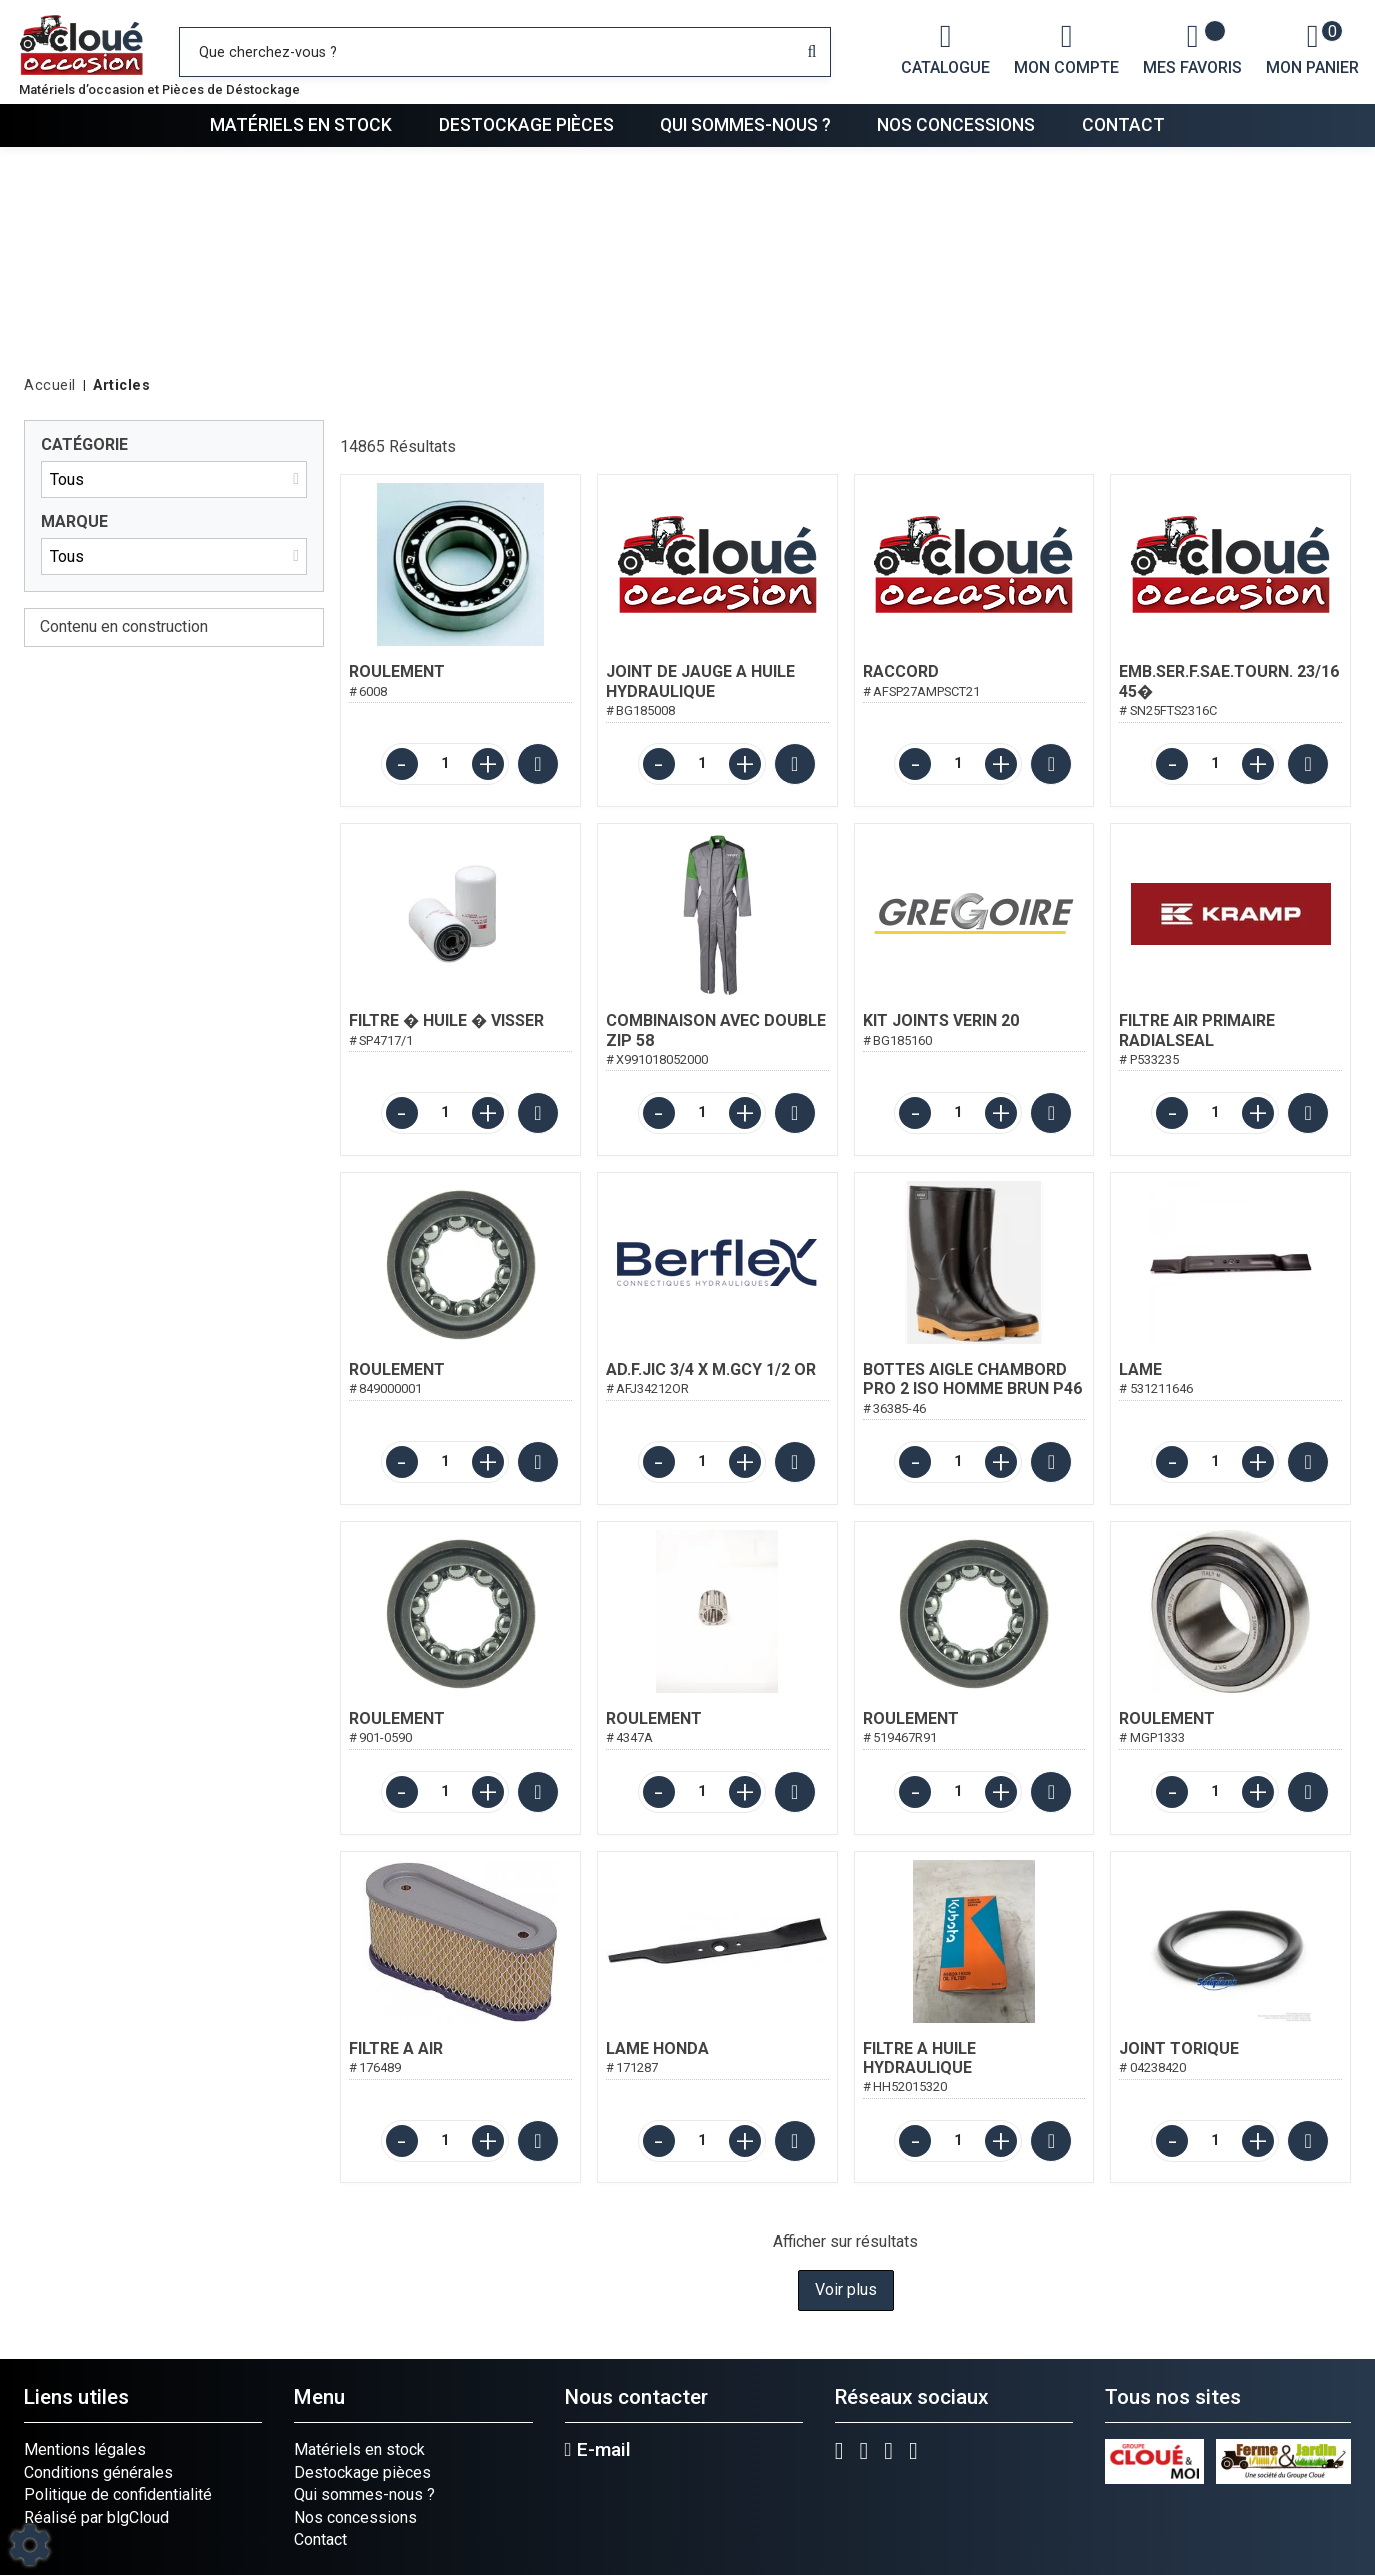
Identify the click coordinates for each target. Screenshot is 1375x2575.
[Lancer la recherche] (812, 52)
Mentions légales (85, 2449)
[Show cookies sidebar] (30, 2545)
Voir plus (846, 2289)
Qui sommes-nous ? (745, 125)
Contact (1123, 125)
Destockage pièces (526, 125)
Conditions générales (98, 2472)
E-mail (598, 2450)
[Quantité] (445, 764)
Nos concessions (956, 125)
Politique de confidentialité (118, 2494)
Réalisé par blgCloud (96, 2517)
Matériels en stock (301, 125)
